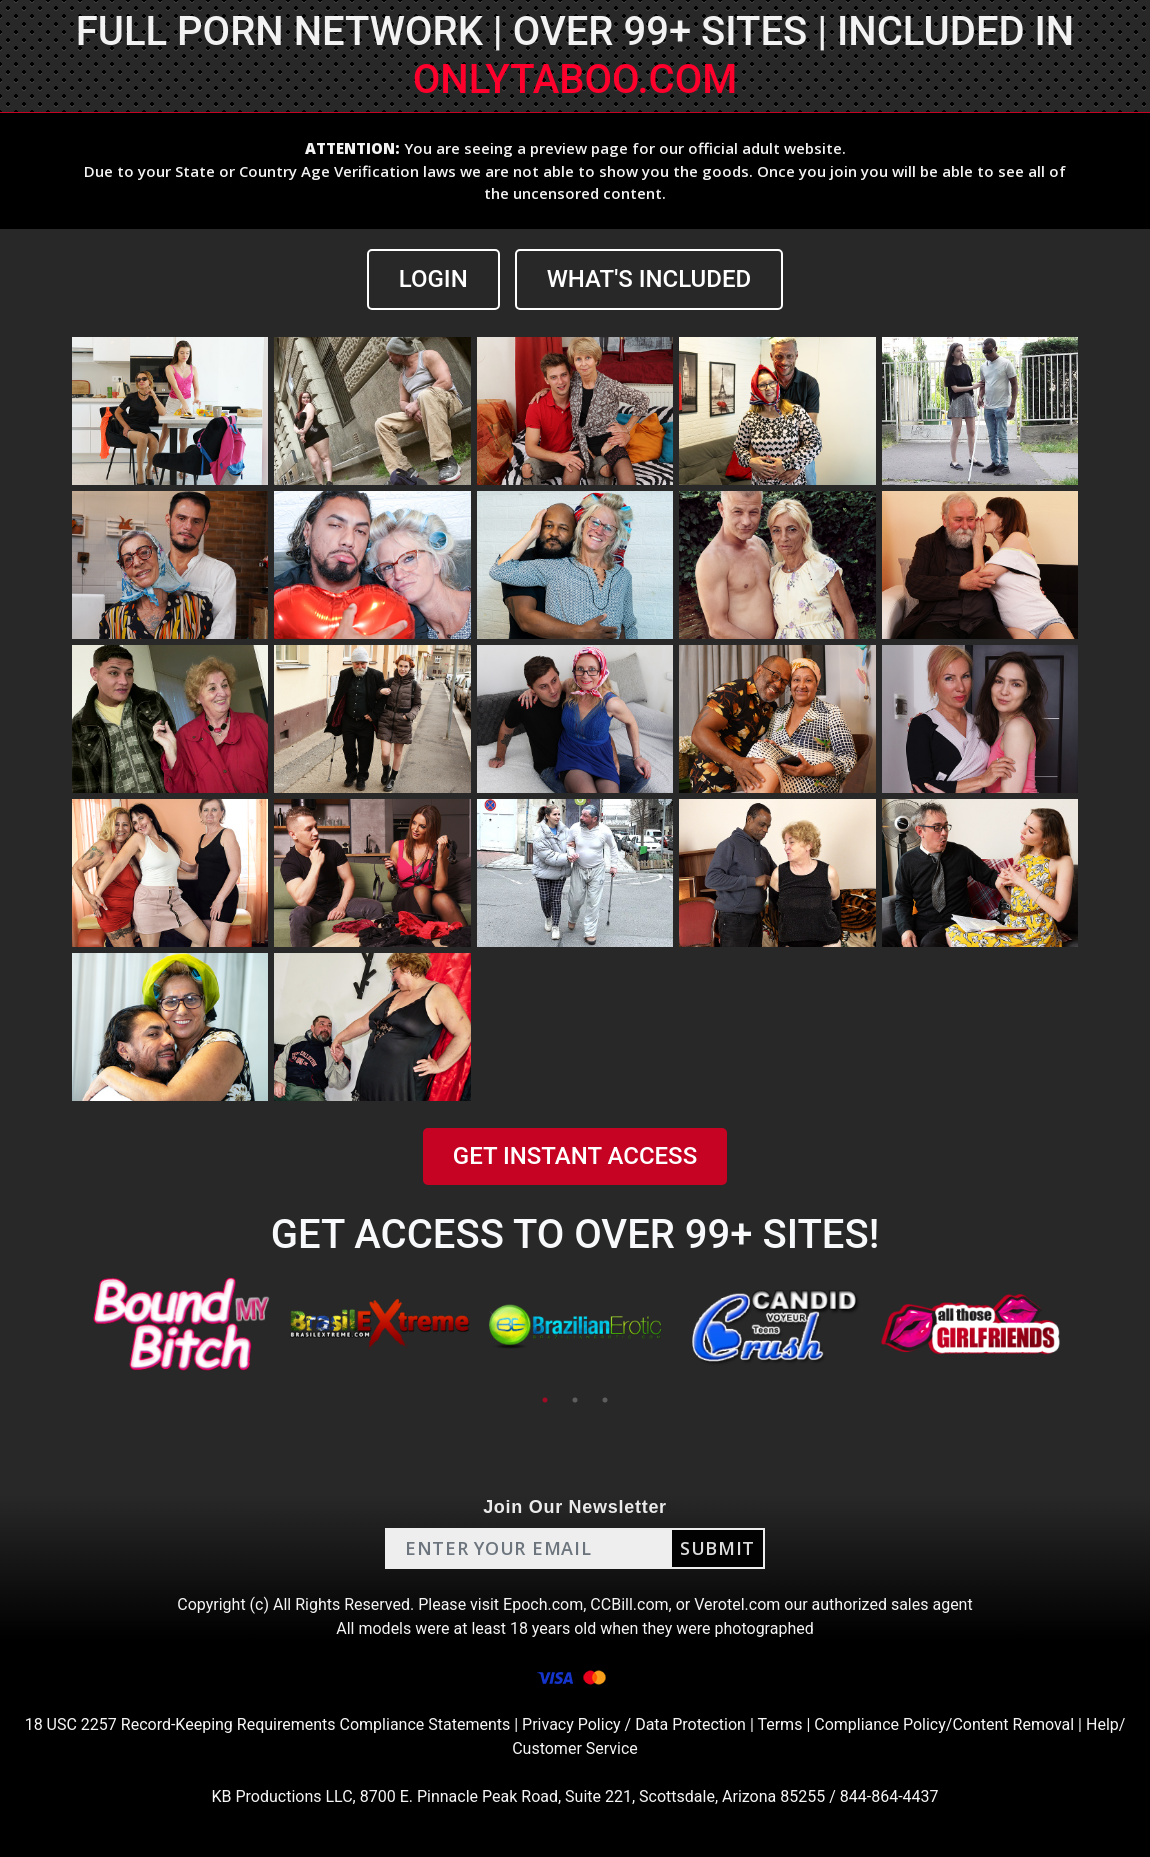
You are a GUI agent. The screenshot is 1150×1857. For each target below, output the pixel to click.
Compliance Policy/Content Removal (944, 1724)
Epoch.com (543, 1604)
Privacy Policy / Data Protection (634, 1724)
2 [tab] (575, 1400)
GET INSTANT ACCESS (575, 1156)
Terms (779, 1724)
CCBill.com (629, 1604)
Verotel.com (737, 1604)
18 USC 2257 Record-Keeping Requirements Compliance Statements (268, 1724)
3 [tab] (605, 1400)
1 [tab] (545, 1400)
